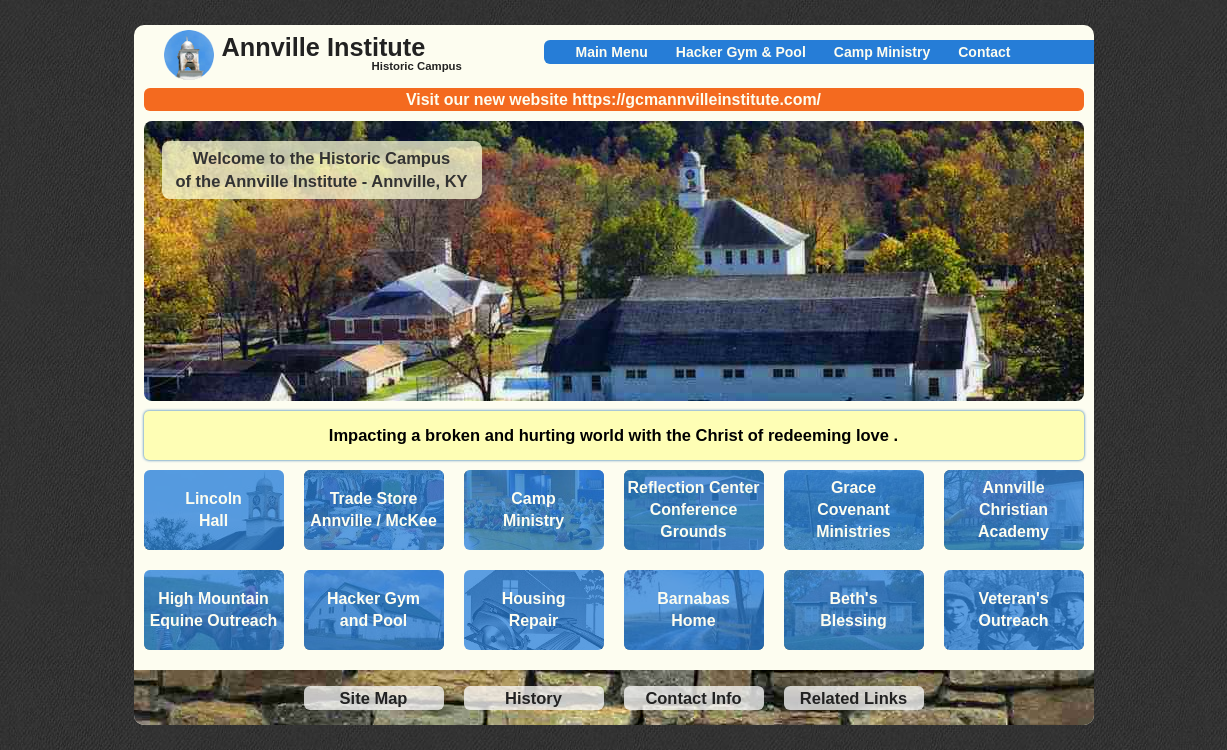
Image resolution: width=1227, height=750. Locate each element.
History (533, 698)
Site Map (374, 698)
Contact (984, 52)
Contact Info (693, 698)
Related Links (853, 698)
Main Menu (612, 52)
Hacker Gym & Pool (741, 52)
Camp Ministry (882, 52)
